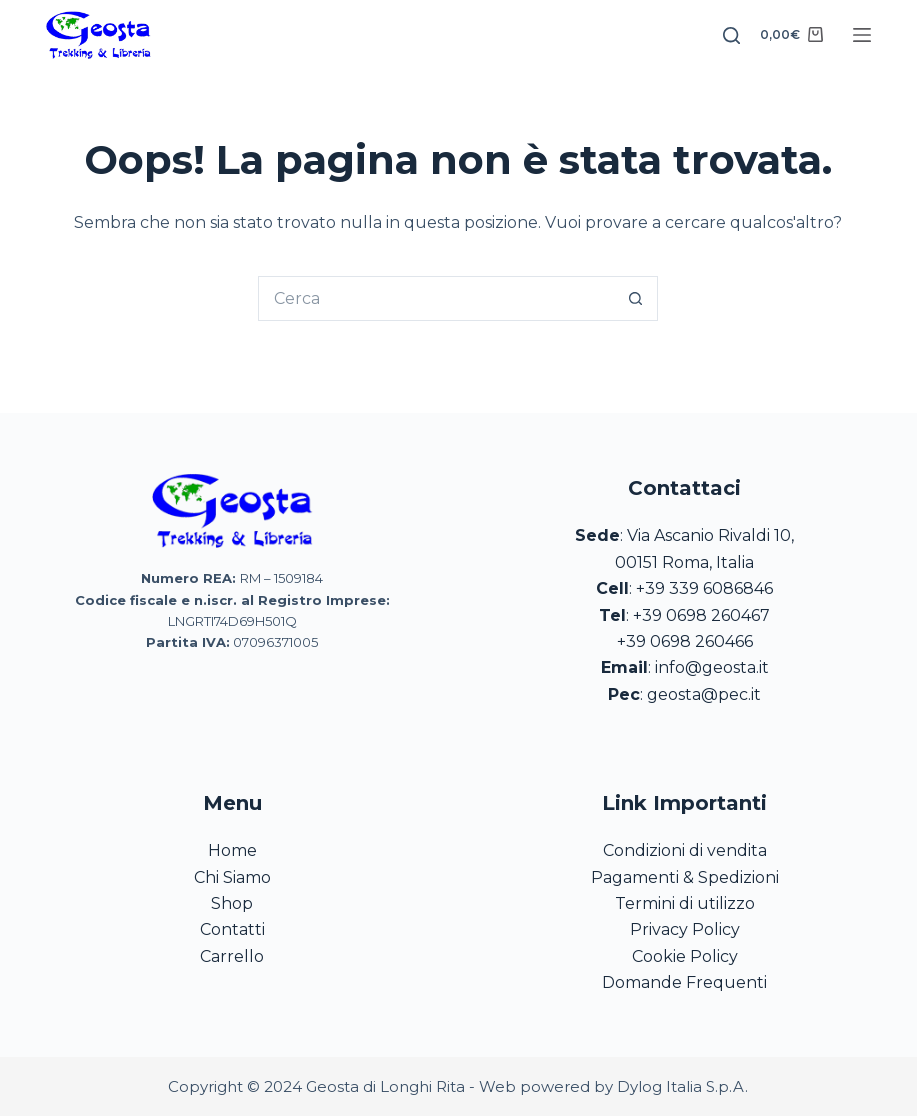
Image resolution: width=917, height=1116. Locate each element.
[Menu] (862, 35)
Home (232, 850)
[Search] (731, 35)
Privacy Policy (685, 929)
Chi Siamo (232, 877)
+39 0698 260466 (685, 641)
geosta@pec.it (704, 694)
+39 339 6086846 (704, 588)
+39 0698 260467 (701, 615)
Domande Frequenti (684, 982)
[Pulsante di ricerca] (635, 298)
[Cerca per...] (435, 298)
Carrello (232, 956)
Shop (232, 903)
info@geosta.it (712, 667)
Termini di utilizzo (685, 903)
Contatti (232, 929)
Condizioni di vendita (685, 850)
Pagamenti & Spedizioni (685, 877)
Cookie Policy (685, 956)
